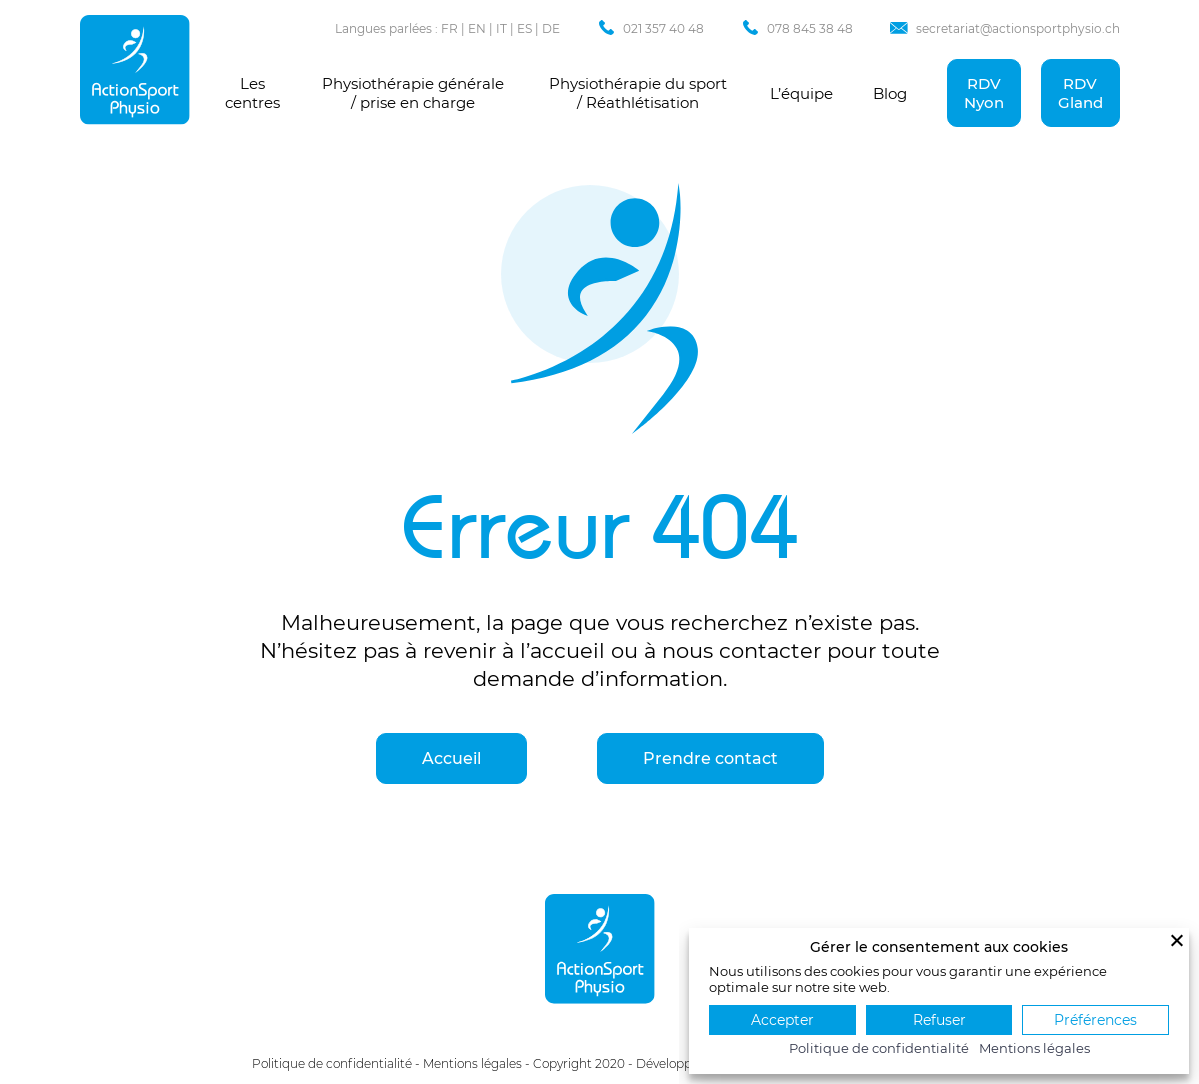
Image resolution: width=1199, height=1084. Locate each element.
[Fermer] (1177, 940)
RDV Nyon (984, 93)
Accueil (451, 758)
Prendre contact (710, 758)
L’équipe (801, 93)
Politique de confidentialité (332, 1063)
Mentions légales (472, 1063)
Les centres (252, 93)
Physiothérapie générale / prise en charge (413, 93)
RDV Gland (1080, 93)
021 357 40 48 (663, 28)
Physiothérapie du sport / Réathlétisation (638, 93)
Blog (890, 93)
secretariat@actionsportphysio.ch (1018, 28)
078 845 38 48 (810, 28)
